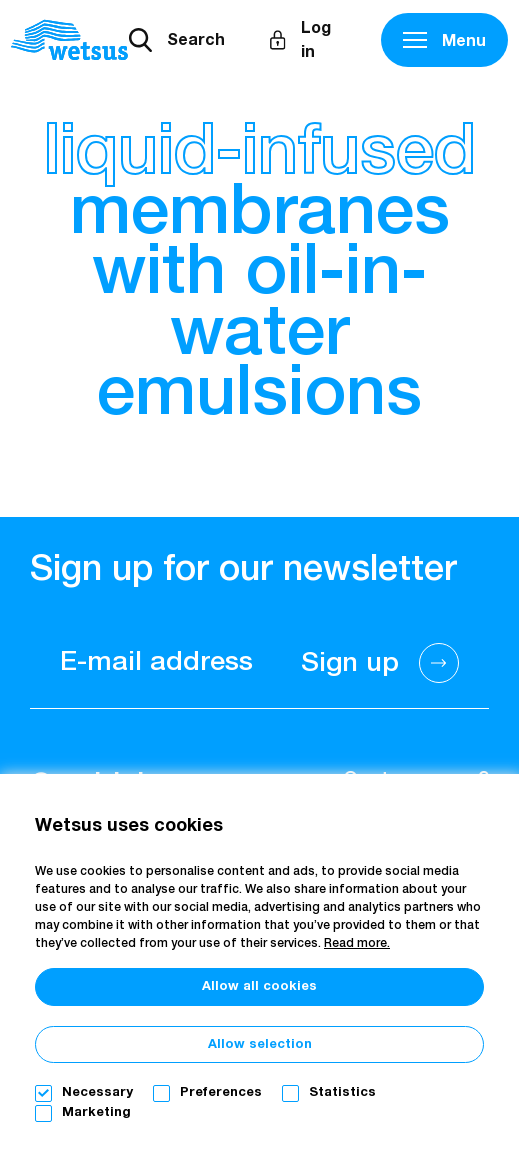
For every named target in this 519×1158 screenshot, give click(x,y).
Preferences (221, 1092)
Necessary (97, 1092)
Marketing (96, 1112)
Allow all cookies (259, 986)
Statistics (342, 1092)
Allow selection (260, 1044)
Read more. (357, 944)
